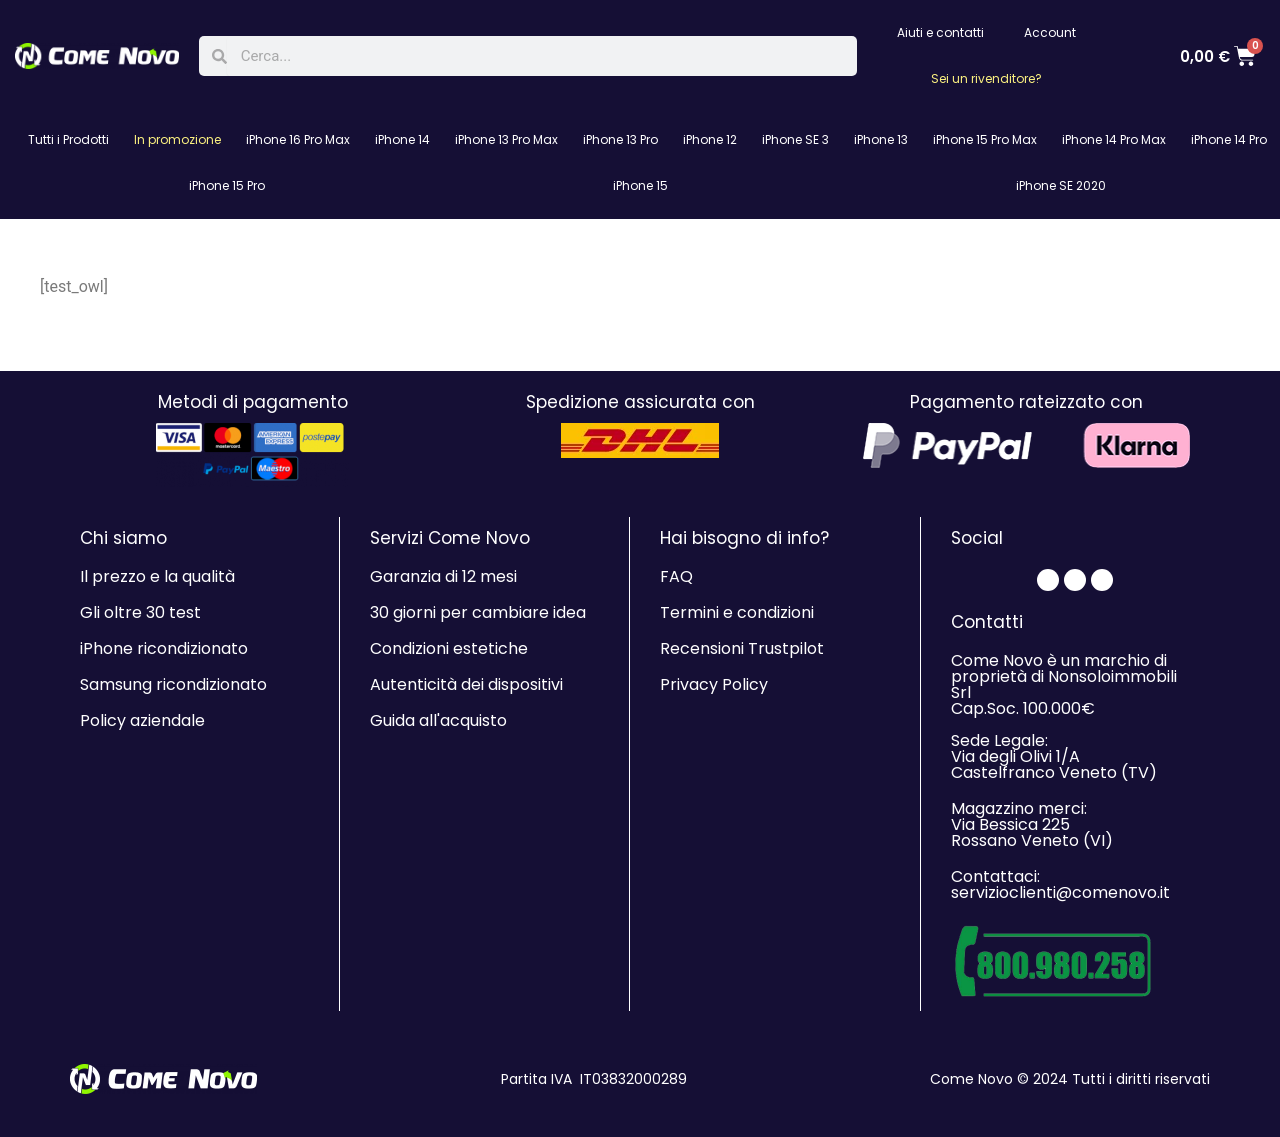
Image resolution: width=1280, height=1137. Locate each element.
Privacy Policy (714, 684)
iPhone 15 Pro (227, 185)
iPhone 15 (640, 185)
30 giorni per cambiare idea (478, 612)
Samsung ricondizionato (173, 684)
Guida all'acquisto (438, 720)
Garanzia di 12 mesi (443, 576)
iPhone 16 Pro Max (298, 139)
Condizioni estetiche (449, 648)
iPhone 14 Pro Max (1114, 139)
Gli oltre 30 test (140, 612)
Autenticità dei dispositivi (466, 684)
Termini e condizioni (737, 612)
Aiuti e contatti (940, 32)
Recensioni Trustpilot (742, 648)
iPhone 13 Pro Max (506, 139)
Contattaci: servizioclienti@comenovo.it (1060, 884)
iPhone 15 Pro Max (985, 139)
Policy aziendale (142, 720)
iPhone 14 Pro (1229, 139)
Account (1050, 32)
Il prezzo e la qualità (157, 576)
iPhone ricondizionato (164, 648)
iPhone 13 (881, 139)
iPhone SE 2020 (1061, 185)
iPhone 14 (402, 139)
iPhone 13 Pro (620, 139)
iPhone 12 (710, 139)
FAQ (676, 576)
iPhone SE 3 (795, 139)
